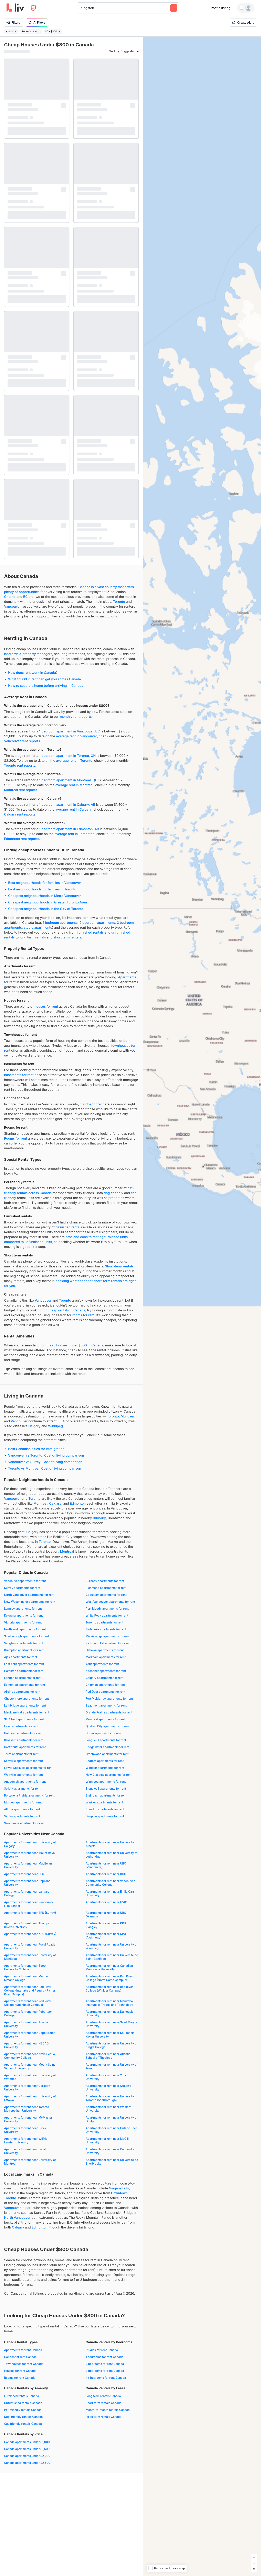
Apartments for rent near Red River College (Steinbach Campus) (27, 2002)
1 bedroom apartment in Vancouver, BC (69, 731)
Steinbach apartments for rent (106, 1795)
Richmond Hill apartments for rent (109, 1643)
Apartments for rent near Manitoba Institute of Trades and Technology (109, 2002)
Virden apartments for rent (22, 1816)
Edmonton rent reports (21, 839)
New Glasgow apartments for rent (109, 1774)
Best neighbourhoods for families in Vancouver (44, 883)
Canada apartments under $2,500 (27, 2462)
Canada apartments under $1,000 (27, 2442)
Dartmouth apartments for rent (25, 1747)
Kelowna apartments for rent (23, 1615)
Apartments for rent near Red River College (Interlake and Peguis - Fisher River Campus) (29, 1990)
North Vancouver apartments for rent (29, 1594)
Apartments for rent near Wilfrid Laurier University (26, 2140)
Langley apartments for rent (23, 1608)
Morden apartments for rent (23, 1802)
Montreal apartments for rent (105, 1719)
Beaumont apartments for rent (106, 1705)
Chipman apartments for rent (105, 1684)
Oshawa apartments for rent (105, 1650)
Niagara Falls (119, 2188)
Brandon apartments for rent (105, 1809)
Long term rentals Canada (103, 2396)
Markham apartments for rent (106, 1657)
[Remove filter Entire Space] (39, 32)
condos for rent (92, 1104)
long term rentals (33, 937)
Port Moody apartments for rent (107, 1608)
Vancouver (12, 606)
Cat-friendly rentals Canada (23, 2423)
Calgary (34, 1426)
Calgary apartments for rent (104, 1677)
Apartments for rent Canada (23, 2350)
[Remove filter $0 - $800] (59, 32)
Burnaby (99, 1518)
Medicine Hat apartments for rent (26, 1712)
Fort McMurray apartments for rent (109, 1698)
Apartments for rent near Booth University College (25, 1967)
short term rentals (67, 937)
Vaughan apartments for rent (23, 1643)
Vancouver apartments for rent (25, 1581)
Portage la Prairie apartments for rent (29, 1795)
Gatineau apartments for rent (23, 1733)
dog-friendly (113, 1193)
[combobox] (81, 8)
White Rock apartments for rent (107, 1615)
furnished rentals (90, 932)
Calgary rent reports (19, 814)
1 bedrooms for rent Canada (104, 2357)
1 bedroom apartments (60, 923)
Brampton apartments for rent (24, 1650)
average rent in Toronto (74, 761)
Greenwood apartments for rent (107, 1754)
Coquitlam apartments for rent (106, 1594)
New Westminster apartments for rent (29, 1601)
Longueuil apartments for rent (106, 1740)
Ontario (10, 597)
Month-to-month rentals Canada (108, 2410)
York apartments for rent (102, 1664)
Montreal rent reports (20, 790)
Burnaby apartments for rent (105, 1581)
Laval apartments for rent (21, 1726)
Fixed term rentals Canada (103, 2416)
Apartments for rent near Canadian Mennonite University (109, 1967)
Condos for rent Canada (20, 2357)
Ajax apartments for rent (20, 1657)
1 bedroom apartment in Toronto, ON (67, 756)
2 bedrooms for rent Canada (105, 2364)
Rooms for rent (15, 1138)
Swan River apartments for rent (25, 1823)
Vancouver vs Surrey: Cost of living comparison (45, 1462)
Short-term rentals (119, 1266)
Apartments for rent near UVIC (106, 1902)
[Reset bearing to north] (254, 2569)
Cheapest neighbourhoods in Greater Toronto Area (47, 902)
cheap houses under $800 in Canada (74, 1345)
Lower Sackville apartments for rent (28, 1767)
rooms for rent (83, 1315)
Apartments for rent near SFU (24, 1874)
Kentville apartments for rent (23, 1761)
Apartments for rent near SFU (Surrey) (30, 1912)
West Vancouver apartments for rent (110, 1601)
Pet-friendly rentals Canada (23, 2410)
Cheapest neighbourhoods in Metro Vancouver (44, 896)
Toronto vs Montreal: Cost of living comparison (44, 1468)
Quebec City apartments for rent (108, 1726)
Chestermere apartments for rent (26, 1698)
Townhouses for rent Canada (23, 2364)
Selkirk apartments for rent (22, 1788)
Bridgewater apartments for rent (107, 1747)
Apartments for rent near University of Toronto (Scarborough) (111, 2098)
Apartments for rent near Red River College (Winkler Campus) (109, 1988)
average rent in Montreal (74, 785)
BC (25, 597)
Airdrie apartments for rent (22, 1691)
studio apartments (38, 927)
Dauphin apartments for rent (105, 1816)
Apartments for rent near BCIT (106, 1874)
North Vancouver (17, 2217)
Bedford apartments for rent (105, 1761)
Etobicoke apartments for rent (106, 1629)
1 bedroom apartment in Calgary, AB (67, 804)
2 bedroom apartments (97, 923)
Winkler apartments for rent (104, 1802)
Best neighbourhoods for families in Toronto (42, 889)
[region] (202, 1306)
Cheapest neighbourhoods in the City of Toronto (45, 909)
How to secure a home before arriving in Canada (45, 686)
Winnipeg (55, 1426)
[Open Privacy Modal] (33, 8)
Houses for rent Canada (20, 2370)
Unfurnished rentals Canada (23, 2403)
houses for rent (46, 1006)
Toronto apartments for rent (104, 1622)
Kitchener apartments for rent (106, 1671)
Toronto (119, 602)
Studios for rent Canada (102, 2350)
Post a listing (220, 8)
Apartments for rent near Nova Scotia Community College (29, 2055)
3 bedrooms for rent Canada (105, 2370)
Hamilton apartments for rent (23, 1671)
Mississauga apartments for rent (108, 1636)
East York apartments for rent (24, 1664)
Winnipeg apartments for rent (106, 1781)
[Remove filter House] (16, 32)
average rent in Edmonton (74, 834)
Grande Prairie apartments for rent (109, 1712)
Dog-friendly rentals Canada (23, 2416)
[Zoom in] (254, 2557)
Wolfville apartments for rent (23, 1774)
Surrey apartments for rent (22, 1587)
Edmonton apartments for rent (24, 1684)
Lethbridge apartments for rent (25, 1705)
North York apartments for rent (25, 1629)
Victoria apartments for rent (23, 1622)
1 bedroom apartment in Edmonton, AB (69, 829)
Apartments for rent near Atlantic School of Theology (108, 2055)
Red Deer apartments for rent (105, 1691)
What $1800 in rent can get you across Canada (44, 679)
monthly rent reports (76, 717)
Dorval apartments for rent (104, 1733)
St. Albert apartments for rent (24, 1719)
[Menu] (245, 8)
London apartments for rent (22, 1677)
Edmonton (78, 1503)
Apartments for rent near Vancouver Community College (110, 1882)
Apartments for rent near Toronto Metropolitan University (26, 2108)
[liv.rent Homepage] (15, 7)
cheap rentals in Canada (66, 1310)
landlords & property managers (28, 654)
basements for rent (19, 1075)
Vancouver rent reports (22, 741)
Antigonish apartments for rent (25, 1781)
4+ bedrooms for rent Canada (106, 2377)
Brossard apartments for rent (23, 1740)
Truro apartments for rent (21, 1754)
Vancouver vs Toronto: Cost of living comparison (46, 1455)
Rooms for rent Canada (19, 2377)
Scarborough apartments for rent (26, 1636)
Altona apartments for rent (22, 1809)
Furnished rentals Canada (21, 2396)
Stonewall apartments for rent (106, 1788)
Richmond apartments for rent (106, 1587)
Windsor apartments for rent (105, 1767)
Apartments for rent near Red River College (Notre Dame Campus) (109, 1978)
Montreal (128, 1416)
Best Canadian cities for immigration (36, 1449)
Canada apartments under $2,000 (27, 2456)
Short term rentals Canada (103, 2403)
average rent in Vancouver (76, 736)
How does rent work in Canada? (33, 673)
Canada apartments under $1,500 (27, 2449)
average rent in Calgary (73, 809)
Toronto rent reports (19, 765)
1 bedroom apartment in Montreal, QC (68, 780)
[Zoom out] (254, 2563)
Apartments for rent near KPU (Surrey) (30, 1934)
